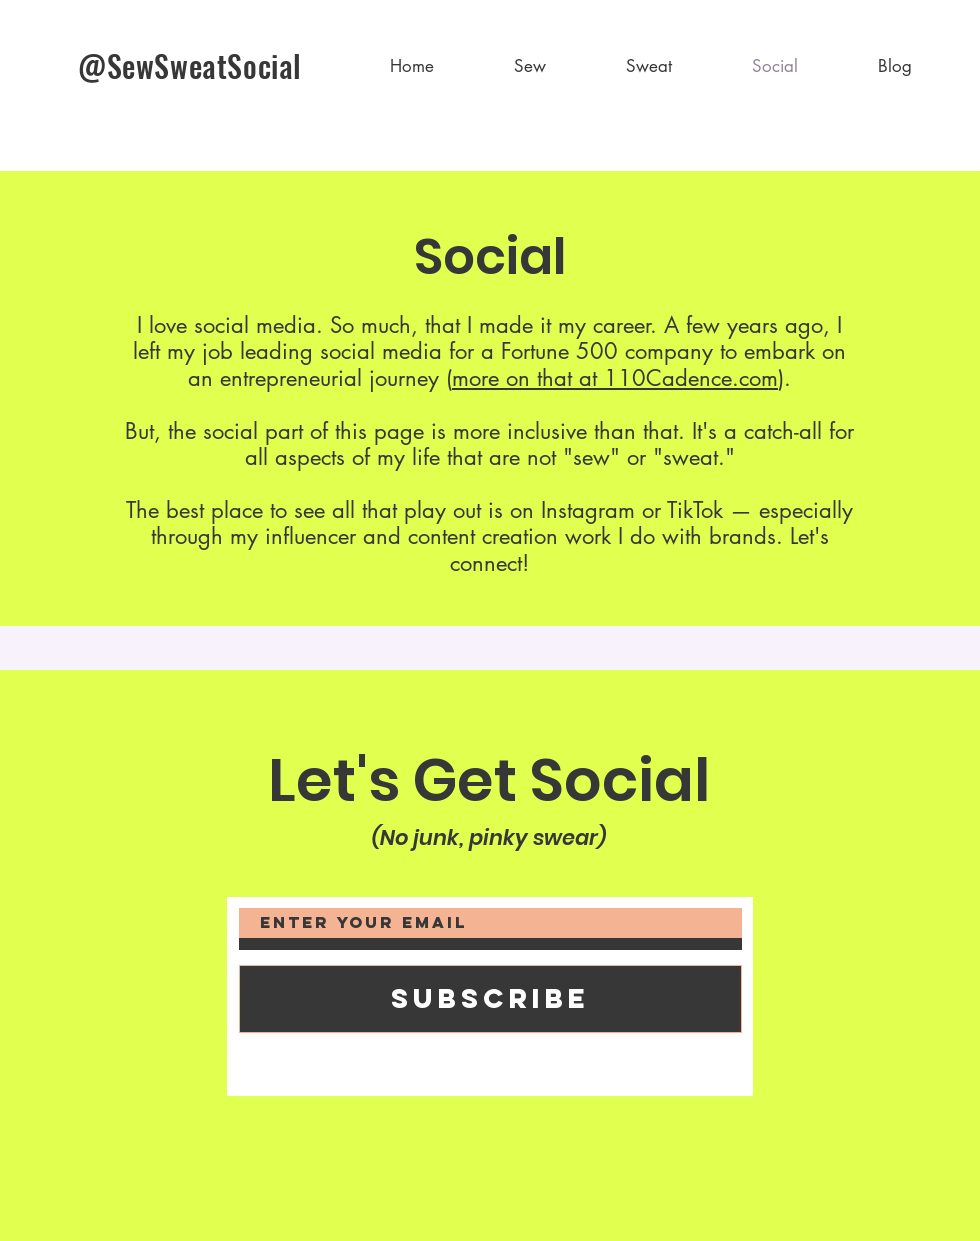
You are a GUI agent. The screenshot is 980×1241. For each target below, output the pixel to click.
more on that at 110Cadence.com (615, 378)
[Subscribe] (490, 999)
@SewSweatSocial (190, 65)
